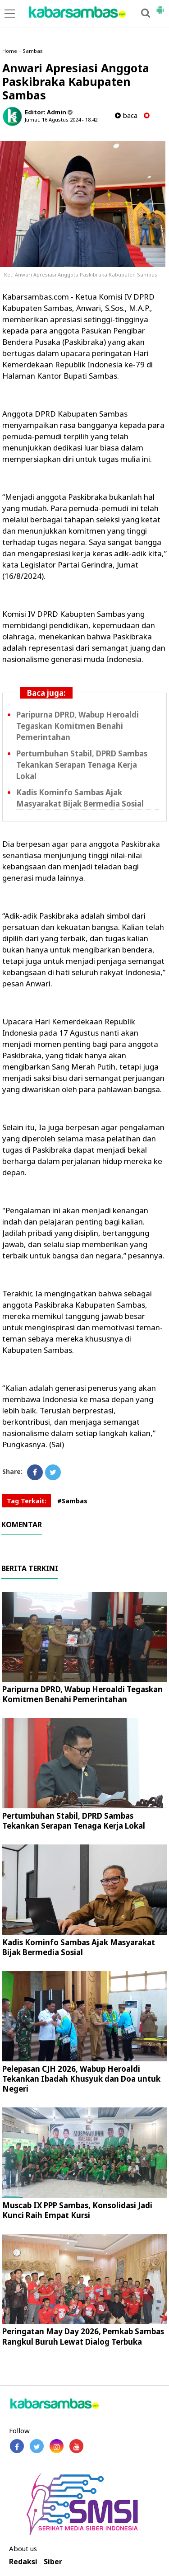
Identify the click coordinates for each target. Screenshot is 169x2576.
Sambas (33, 50)
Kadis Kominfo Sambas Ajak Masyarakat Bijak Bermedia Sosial (78, 1947)
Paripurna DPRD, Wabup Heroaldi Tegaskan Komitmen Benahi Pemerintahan (77, 725)
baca (126, 115)
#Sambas (72, 1501)
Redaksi (23, 2562)
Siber (53, 2562)
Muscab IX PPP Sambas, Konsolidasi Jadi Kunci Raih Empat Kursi (77, 2210)
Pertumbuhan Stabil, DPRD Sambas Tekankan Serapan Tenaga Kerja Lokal (81, 764)
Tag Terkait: (26, 1501)
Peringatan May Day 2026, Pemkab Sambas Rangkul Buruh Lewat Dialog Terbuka (83, 2336)
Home (9, 50)
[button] (159, 6)
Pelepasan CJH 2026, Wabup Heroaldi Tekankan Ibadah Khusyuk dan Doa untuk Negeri (81, 2079)
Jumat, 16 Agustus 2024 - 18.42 (61, 119)
